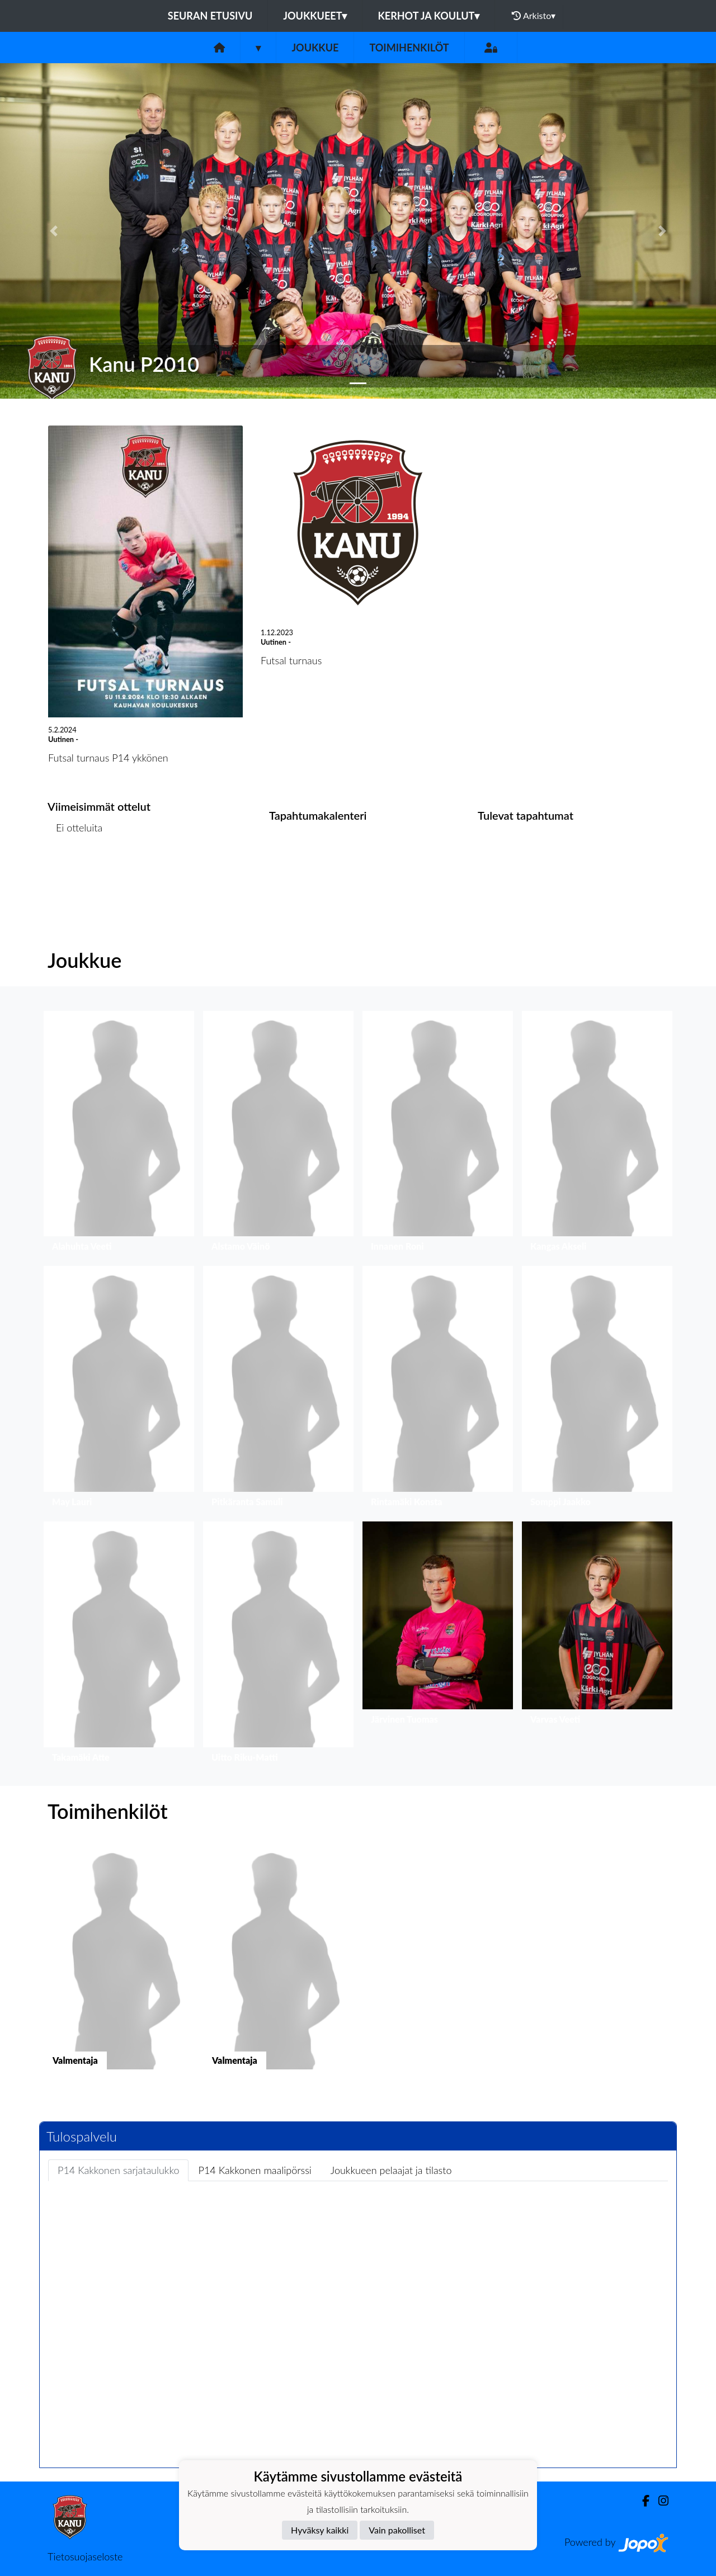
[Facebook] (641, 2501)
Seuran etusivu (210, 16)
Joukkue (314, 47)
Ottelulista (75, 870)
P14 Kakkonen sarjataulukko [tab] (118, 2170)
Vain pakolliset (397, 2530)
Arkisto (533, 15)
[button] (53, 231)
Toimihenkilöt (409, 47)
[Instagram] (658, 2501)
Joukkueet (315, 16)
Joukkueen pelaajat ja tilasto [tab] (391, 2170)
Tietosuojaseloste (85, 2556)
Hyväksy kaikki (319, 2530)
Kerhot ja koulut (428, 16)
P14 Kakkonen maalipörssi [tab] (254, 2170)
